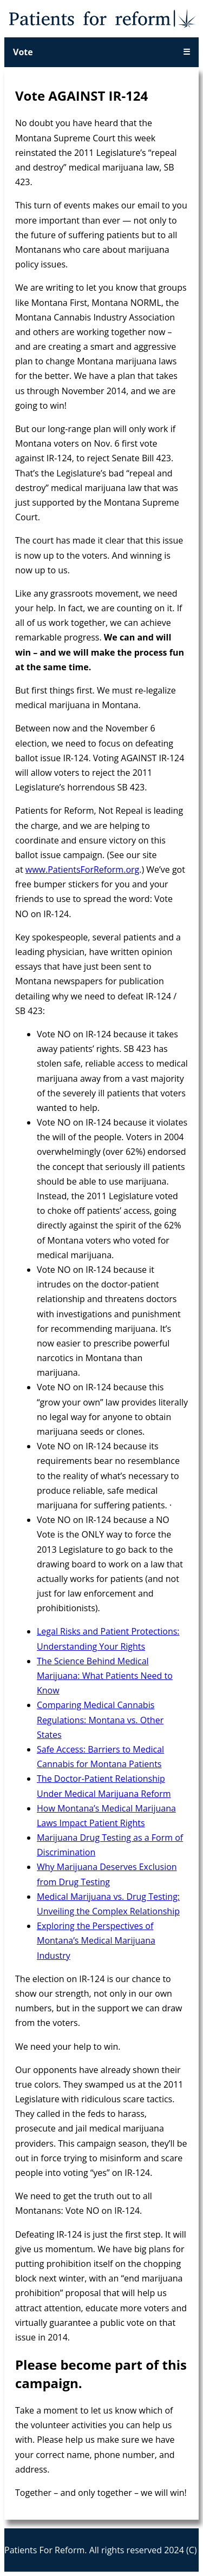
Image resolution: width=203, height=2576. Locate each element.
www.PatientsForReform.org (82, 869)
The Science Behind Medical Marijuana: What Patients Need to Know (105, 1675)
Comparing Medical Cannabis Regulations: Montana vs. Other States (100, 1719)
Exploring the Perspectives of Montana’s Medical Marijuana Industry (96, 1940)
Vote (23, 52)
